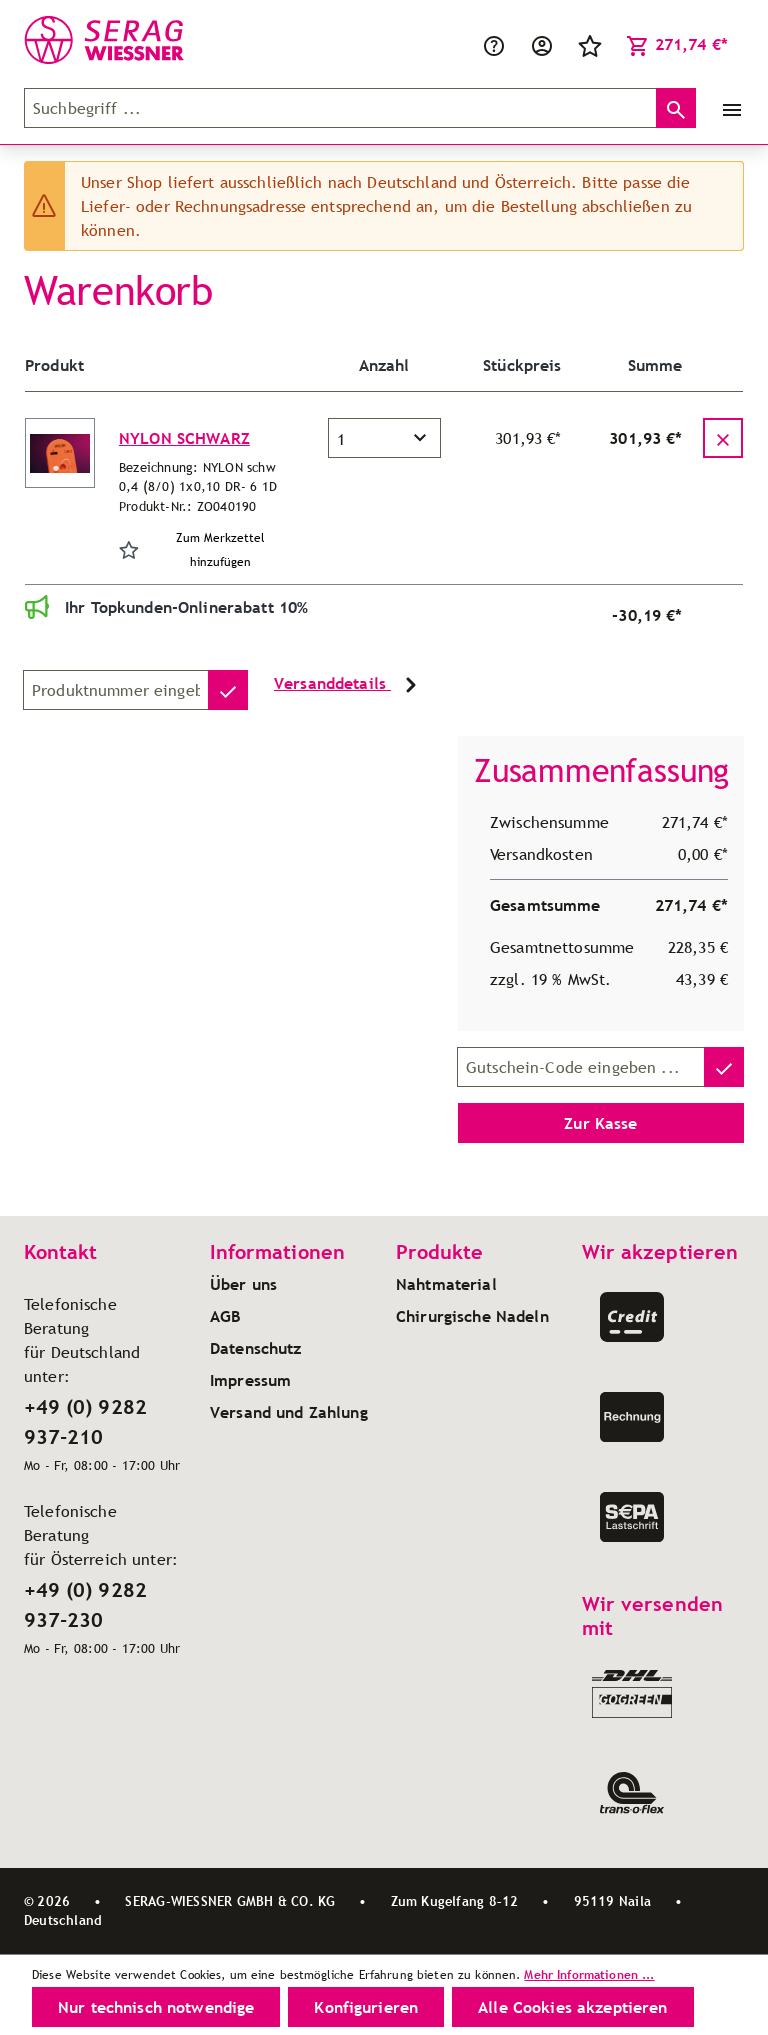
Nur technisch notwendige (156, 2007)
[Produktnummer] (116, 690)
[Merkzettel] (590, 44)
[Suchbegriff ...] (340, 108)
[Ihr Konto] (542, 44)
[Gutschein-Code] (581, 1067)
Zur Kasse (600, 1123)
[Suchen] (676, 108)
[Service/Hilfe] (494, 44)
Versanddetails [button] (348, 684)
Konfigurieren (366, 2007)
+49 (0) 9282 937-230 (85, 1605)
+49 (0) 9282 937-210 (85, 1422)
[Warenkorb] (677, 44)
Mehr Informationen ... (589, 1974)
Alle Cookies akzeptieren (572, 2007)
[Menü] (728, 108)
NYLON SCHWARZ (184, 438)
